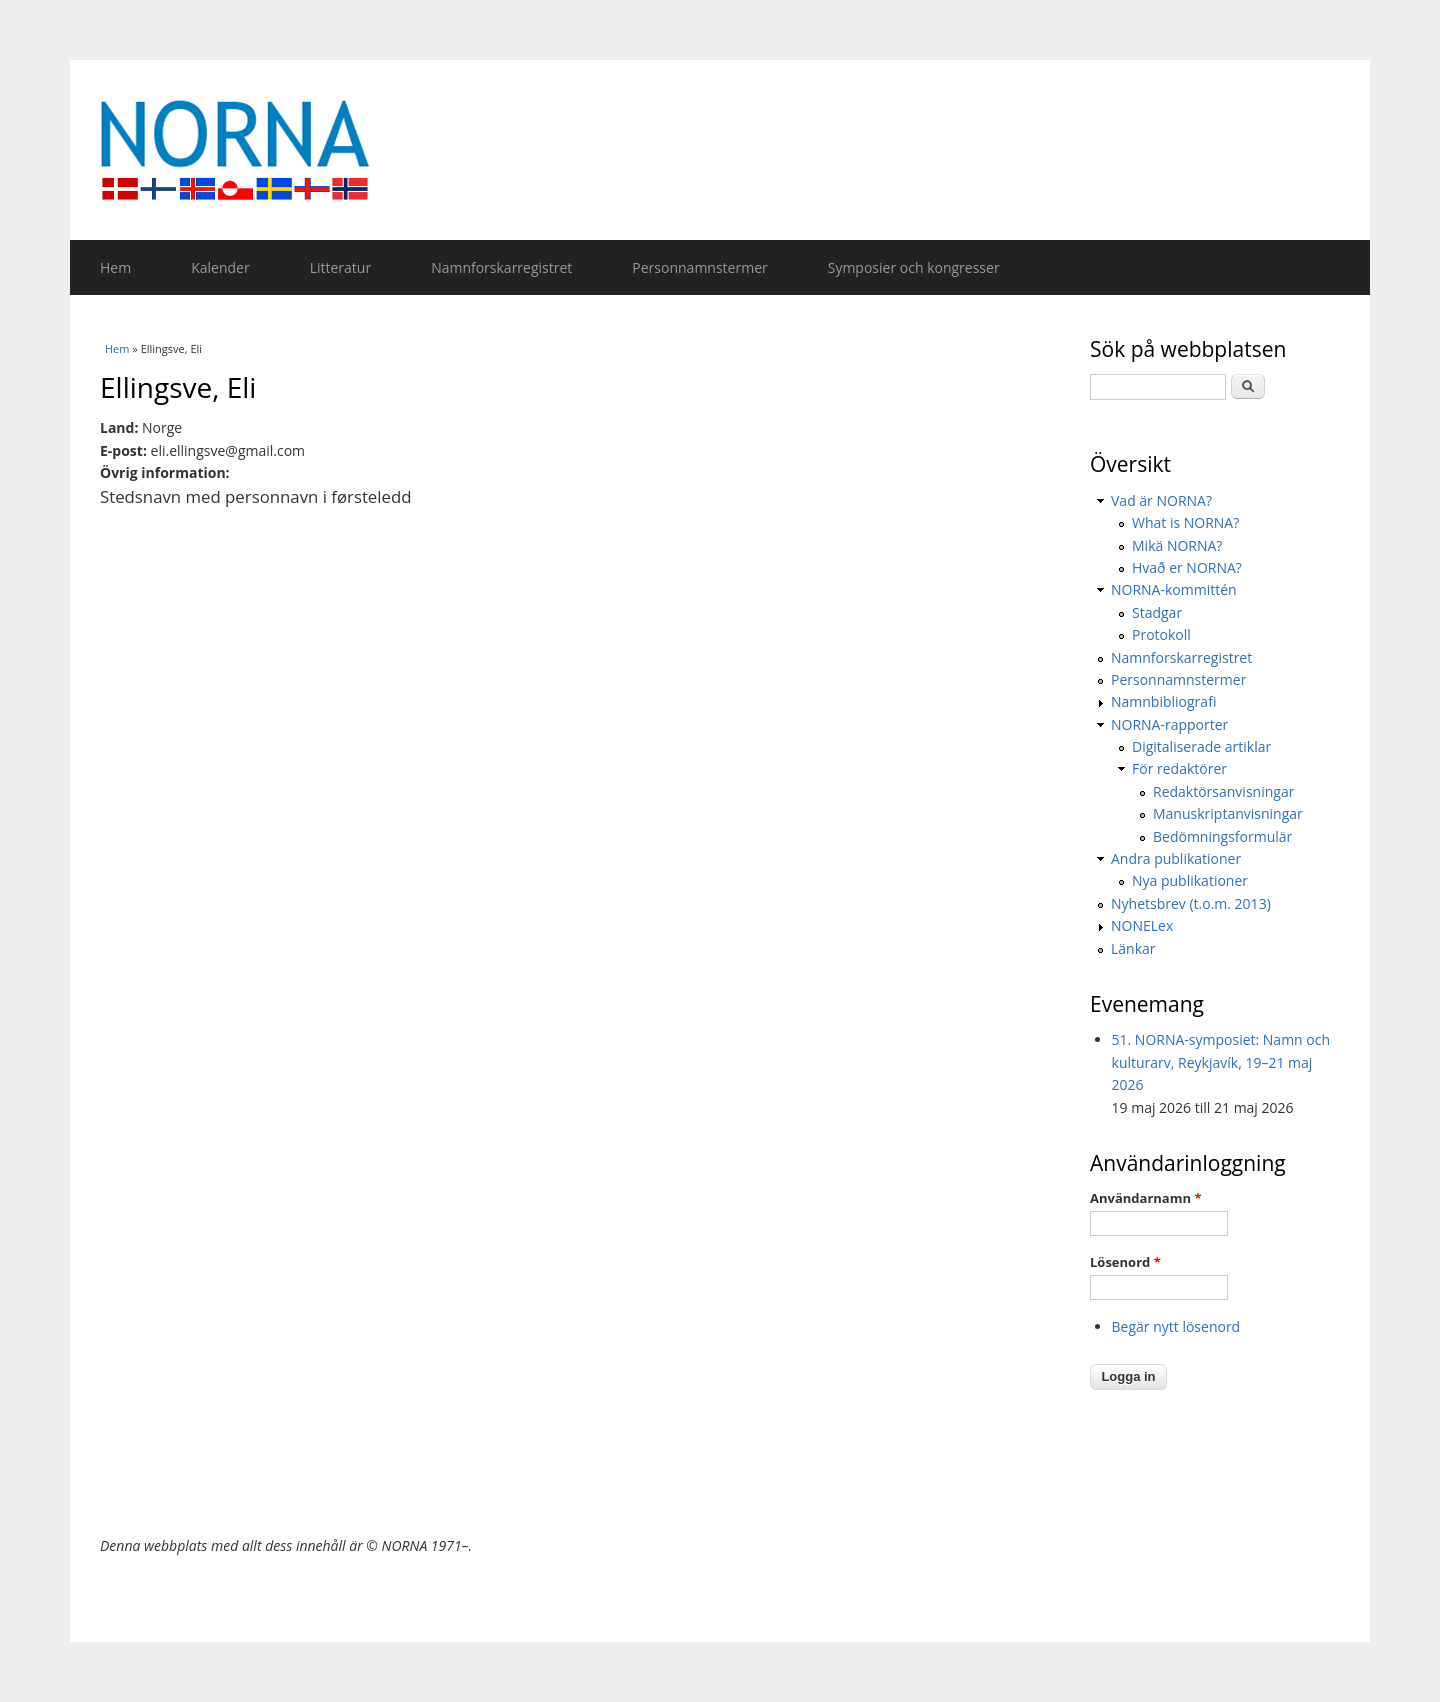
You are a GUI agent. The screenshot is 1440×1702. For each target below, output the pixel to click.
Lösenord (1125, 1262)
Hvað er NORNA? (1187, 567)
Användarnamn (1145, 1198)
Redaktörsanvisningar (1223, 791)
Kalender (220, 267)
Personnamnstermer (699, 267)
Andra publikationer (1176, 858)
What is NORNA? (1185, 522)
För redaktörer (1179, 768)
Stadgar (1157, 612)
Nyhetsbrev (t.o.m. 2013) (1191, 903)
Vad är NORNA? (1161, 500)
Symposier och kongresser (914, 267)
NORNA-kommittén (1174, 589)
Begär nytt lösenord (1176, 1326)
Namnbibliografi (1163, 701)
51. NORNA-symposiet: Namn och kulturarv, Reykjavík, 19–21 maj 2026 (1221, 1062)
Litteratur (340, 267)
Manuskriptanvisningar (1228, 813)
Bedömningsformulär (1222, 836)
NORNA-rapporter (1169, 724)
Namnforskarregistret (501, 267)
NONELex (1142, 925)
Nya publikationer (1190, 880)
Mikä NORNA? (1177, 545)
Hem (115, 267)
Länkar (1133, 948)
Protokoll (1161, 634)
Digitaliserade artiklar (1201, 746)
